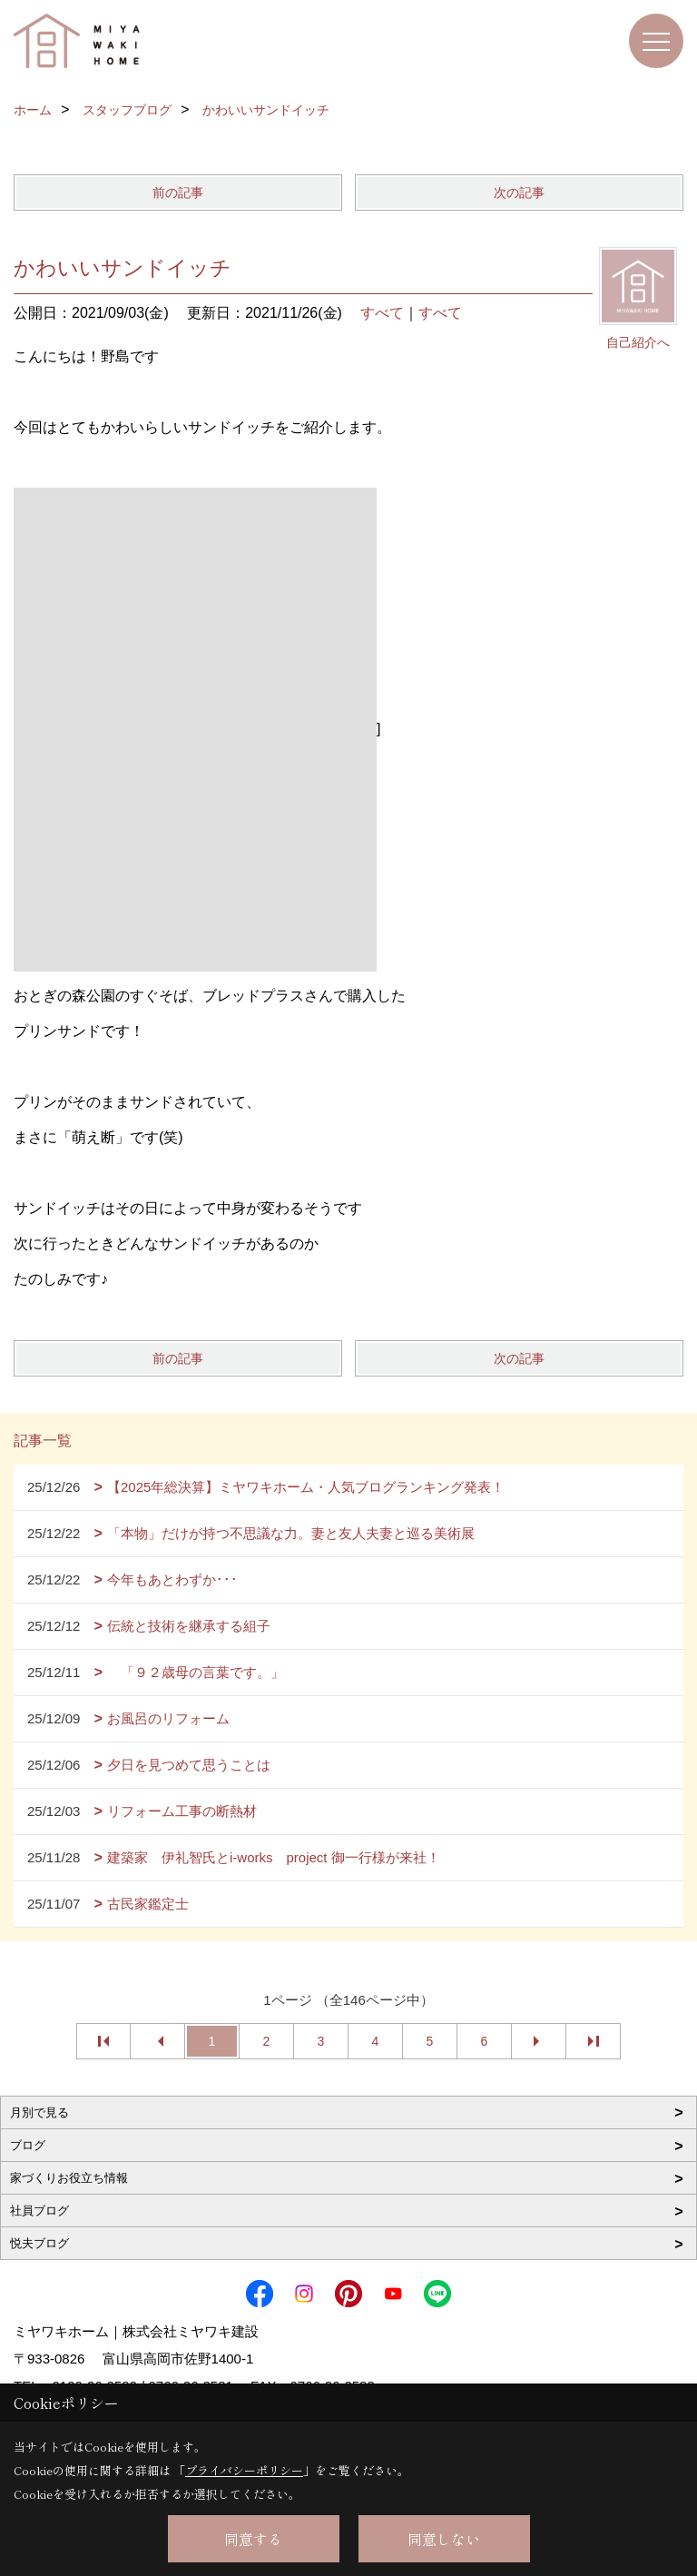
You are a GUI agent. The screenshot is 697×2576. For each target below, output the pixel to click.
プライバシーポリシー (244, 2470)
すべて (382, 313)
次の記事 (519, 192)
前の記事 (177, 192)
